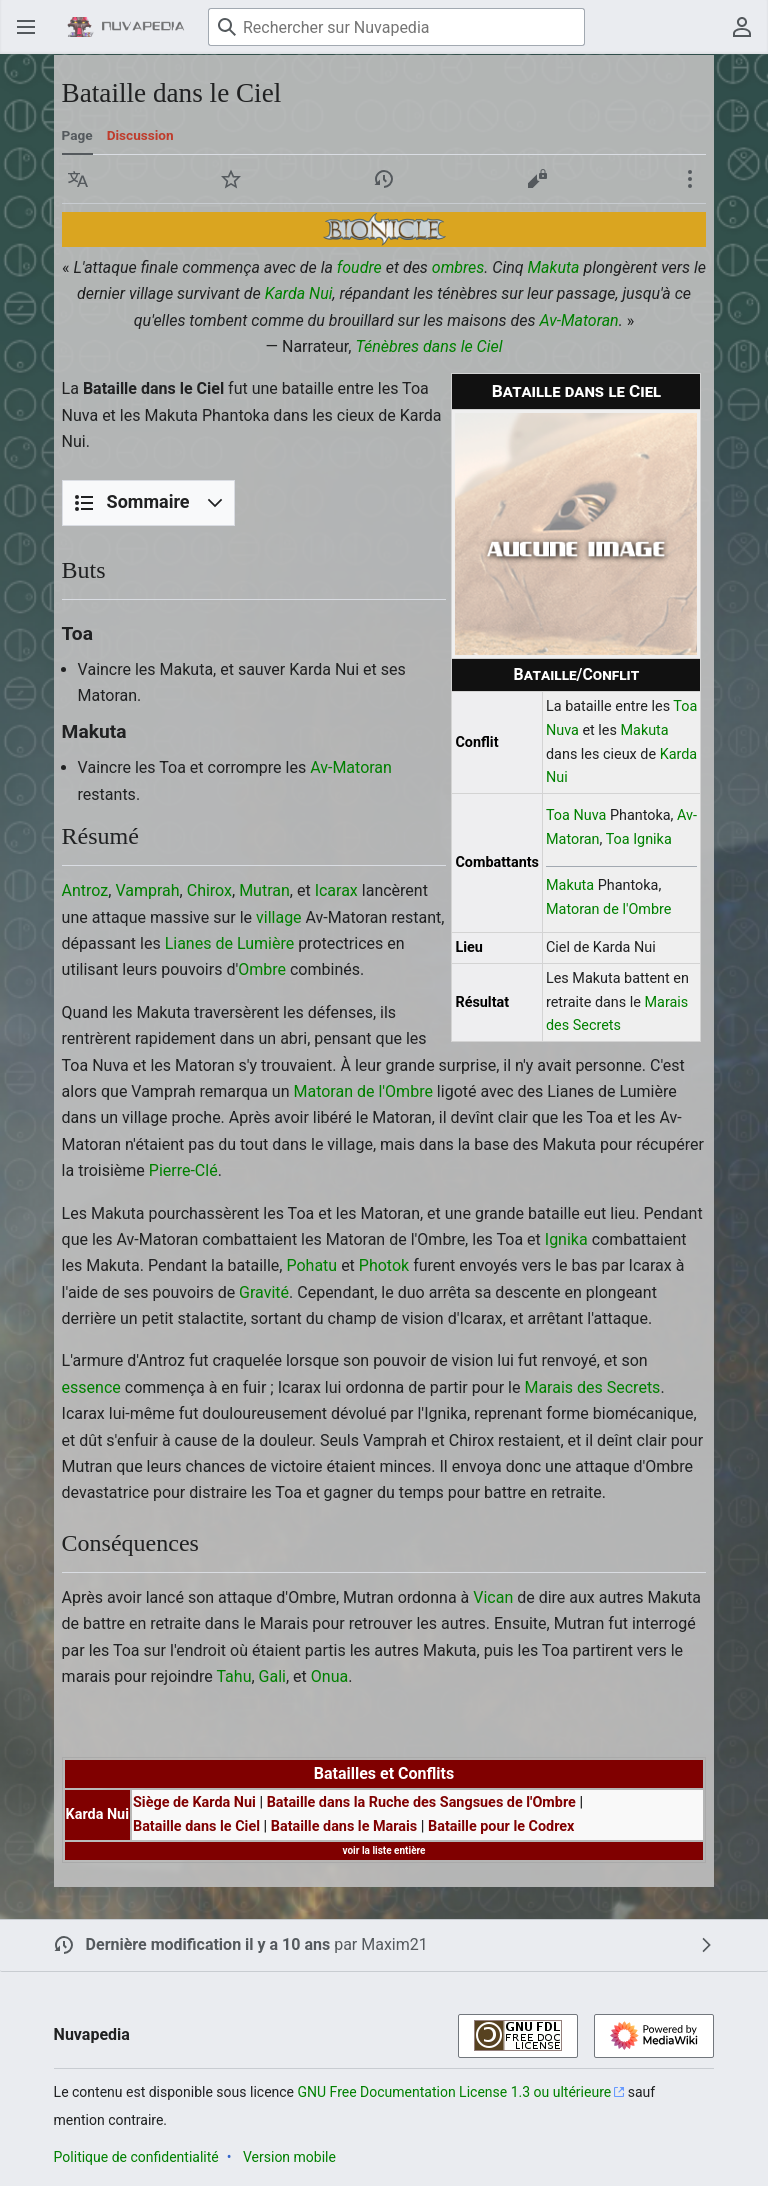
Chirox (209, 890)
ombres (458, 267)
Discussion (140, 135)
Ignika (566, 1239)
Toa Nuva (576, 815)
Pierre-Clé (183, 1170)
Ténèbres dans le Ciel (428, 346)
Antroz (85, 890)
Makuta (554, 267)
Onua (329, 1676)
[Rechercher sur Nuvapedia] (396, 27)
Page (77, 135)
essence (91, 1387)
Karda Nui (299, 293)
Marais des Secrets (592, 1387)
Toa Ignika (639, 839)
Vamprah (147, 890)
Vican (493, 1597)
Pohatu (311, 1265)
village (279, 917)
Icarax (336, 890)
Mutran (264, 890)
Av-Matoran (578, 320)
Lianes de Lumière (230, 943)
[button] (78, 179)
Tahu (233, 1676)
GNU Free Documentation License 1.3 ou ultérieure (455, 2092)
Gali (272, 1676)
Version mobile (289, 2157)
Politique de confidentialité (136, 2157)
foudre (359, 267)
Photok (384, 1265)
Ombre (262, 969)
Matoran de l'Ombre (608, 909)
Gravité (264, 1292)
